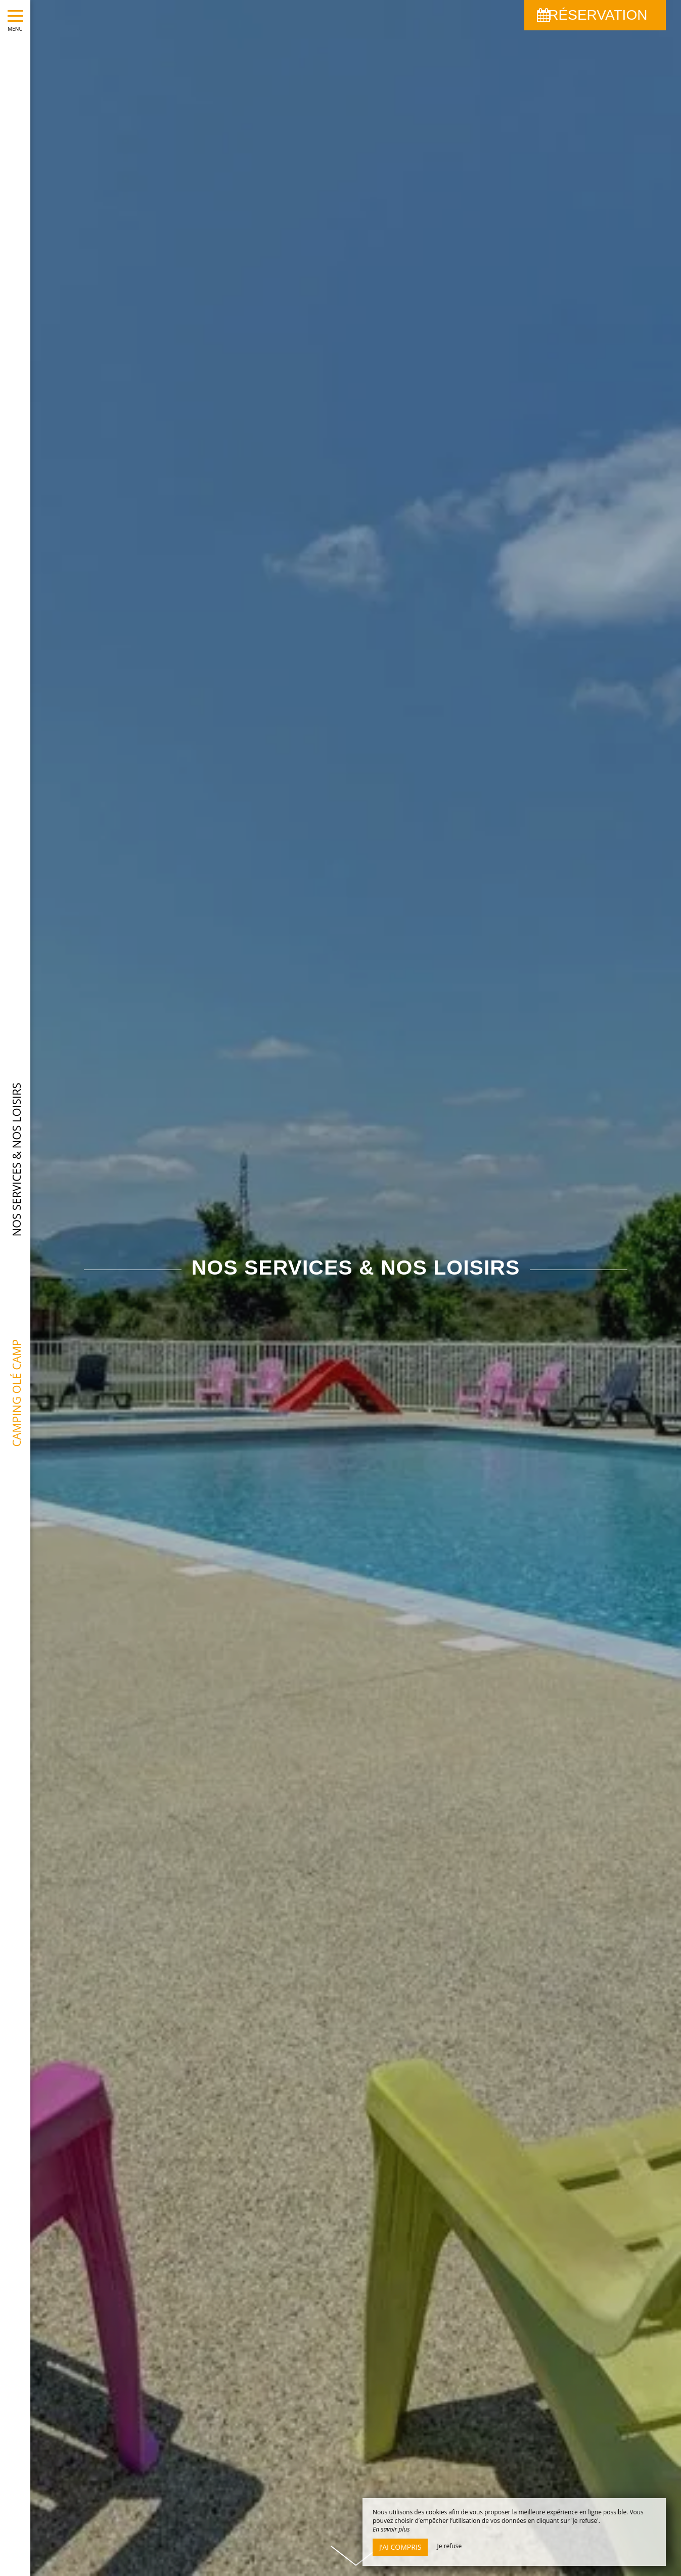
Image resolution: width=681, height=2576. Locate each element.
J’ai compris (400, 2547)
